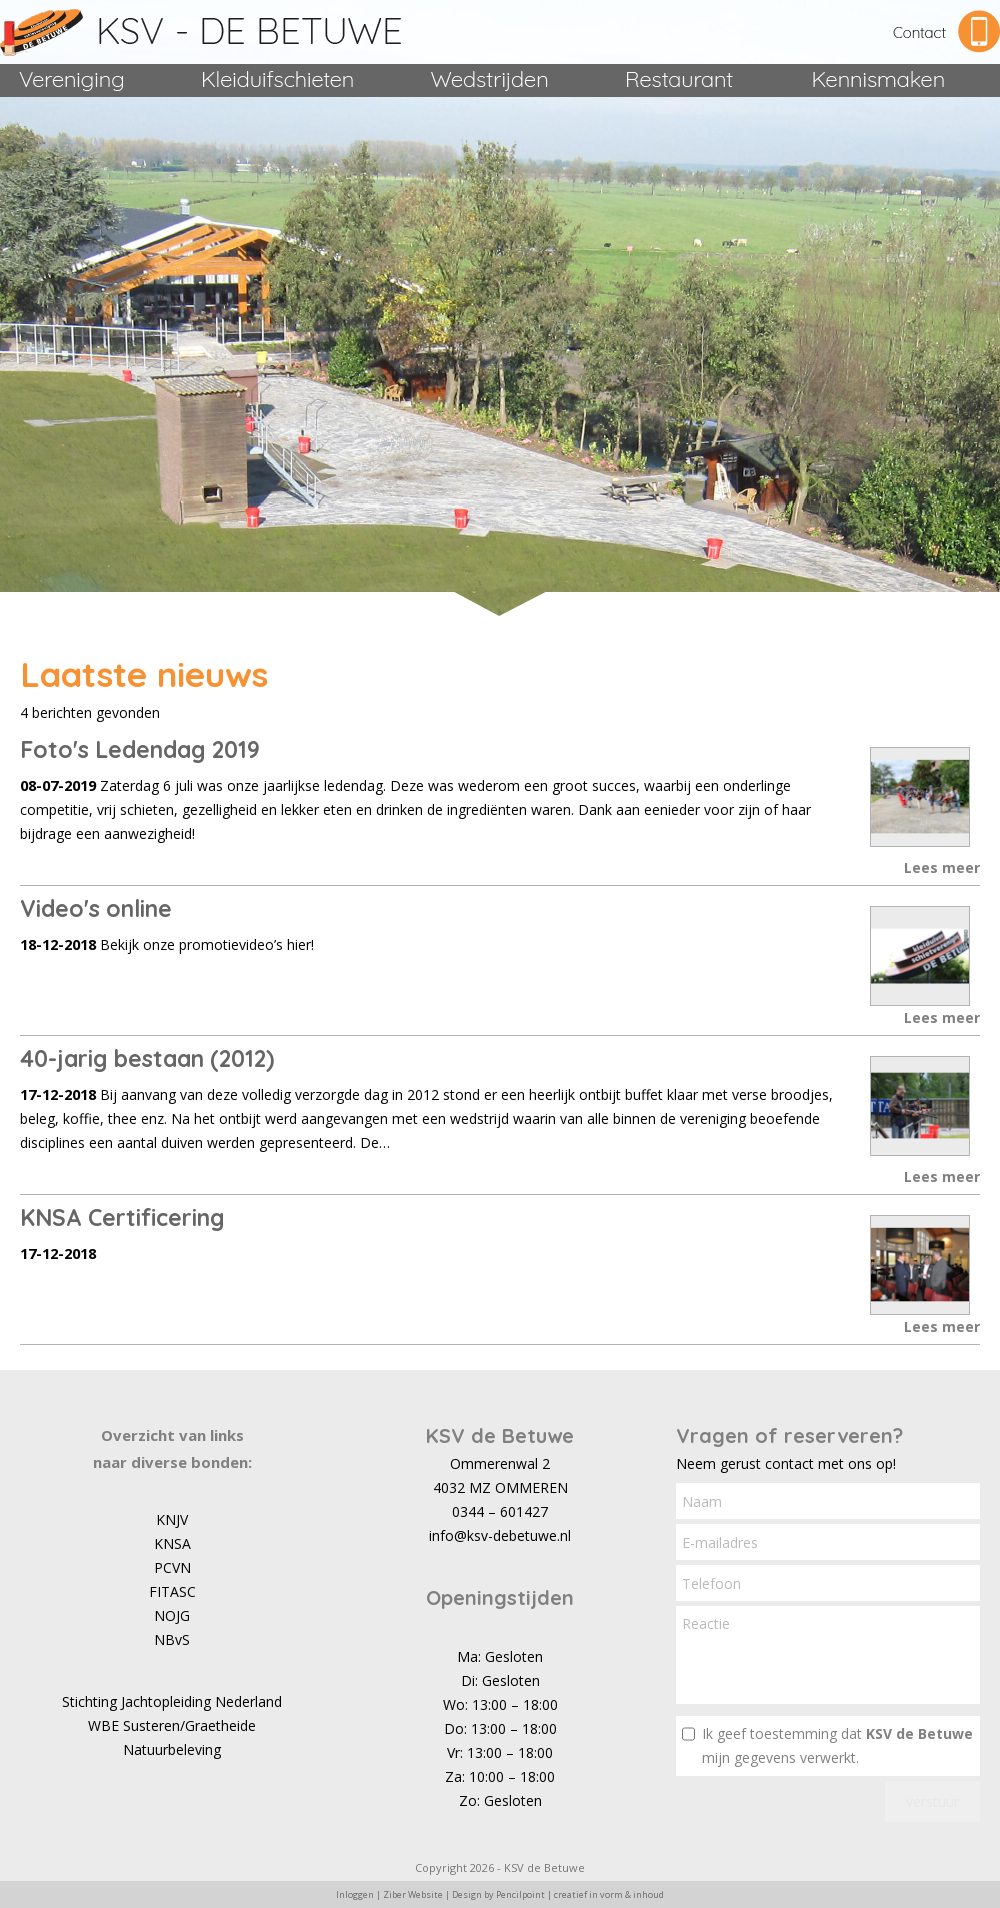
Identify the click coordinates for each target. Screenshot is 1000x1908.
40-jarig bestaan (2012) (147, 1058)
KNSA (172, 1543)
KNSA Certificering (122, 1217)
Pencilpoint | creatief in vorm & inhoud (580, 1894)
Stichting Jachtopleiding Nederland (172, 1701)
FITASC (172, 1591)
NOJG (172, 1615)
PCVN (172, 1567)
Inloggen (355, 1894)
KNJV (172, 1519)
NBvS (172, 1639)
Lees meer (942, 867)
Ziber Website (413, 1894)
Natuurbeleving (172, 1749)
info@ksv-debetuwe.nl (500, 1535)
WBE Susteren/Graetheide (172, 1725)
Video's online (96, 908)
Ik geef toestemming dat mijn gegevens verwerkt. (837, 1745)
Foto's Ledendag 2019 (140, 749)
